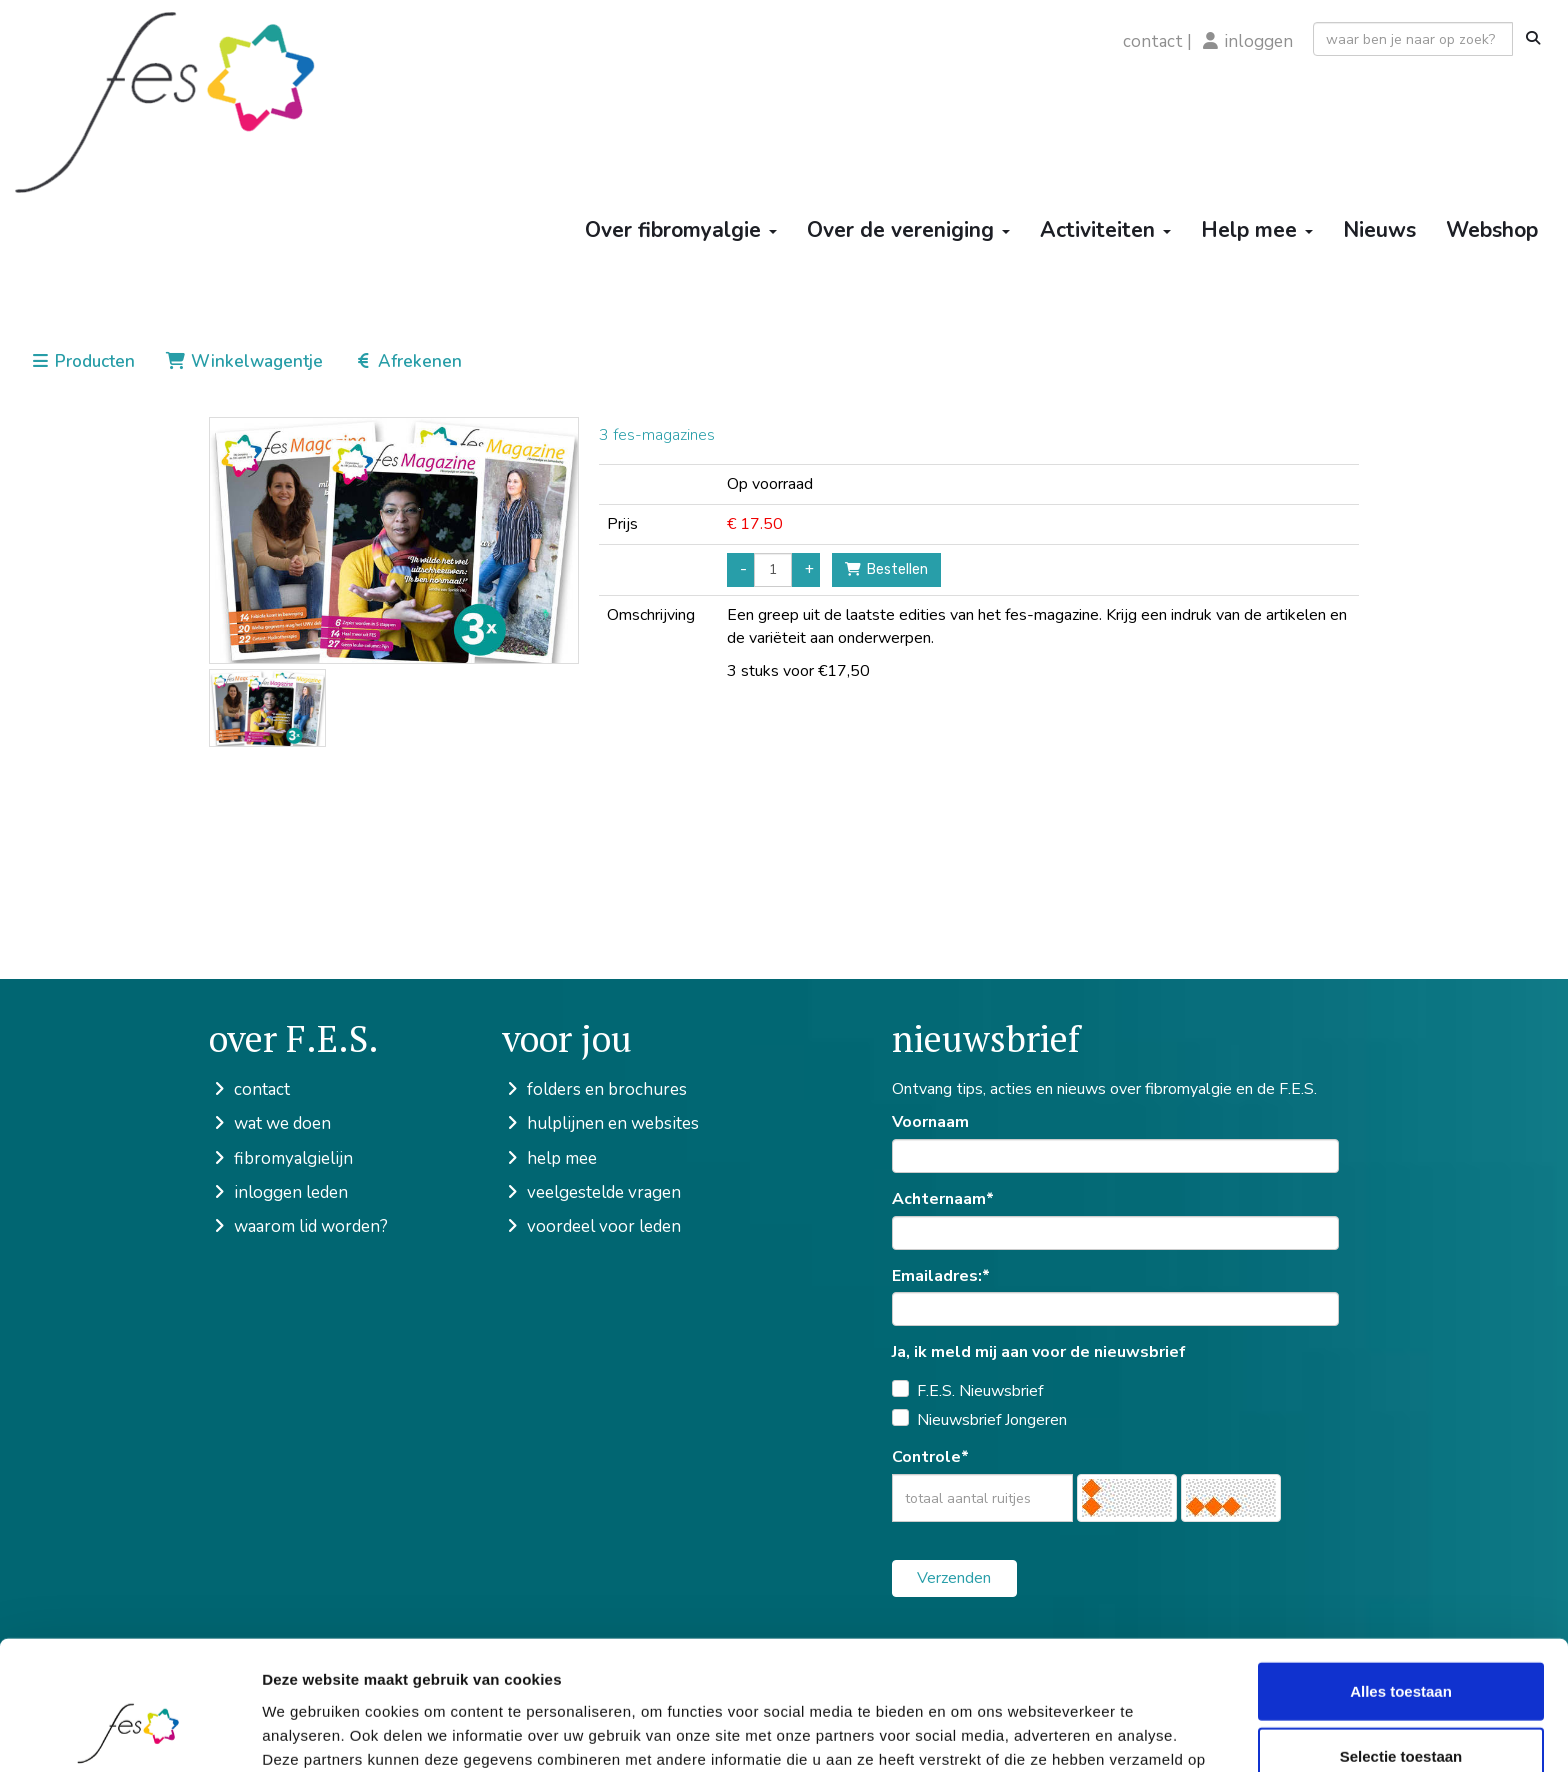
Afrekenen (407, 361)
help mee (549, 1158)
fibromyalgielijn (281, 1158)
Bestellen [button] (886, 569)
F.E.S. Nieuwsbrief (980, 1391)
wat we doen (270, 1123)
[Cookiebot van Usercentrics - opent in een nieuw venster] (129, 1733)
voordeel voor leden (591, 1226)
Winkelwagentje (243, 361)
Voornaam (930, 1122)
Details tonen (1080, 1732)
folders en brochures (594, 1089)
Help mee (1257, 230)
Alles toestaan (1401, 1575)
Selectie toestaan (1401, 1641)
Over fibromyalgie (681, 230)
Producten (82, 361)
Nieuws (1379, 230)
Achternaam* (943, 1199)
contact (1153, 41)
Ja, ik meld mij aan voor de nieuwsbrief (1039, 1352)
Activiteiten (1105, 230)
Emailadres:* (941, 1276)
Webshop (1492, 230)
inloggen (1259, 41)
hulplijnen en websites (600, 1123)
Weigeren (1400, 1706)
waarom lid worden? (298, 1226)
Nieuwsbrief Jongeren (992, 1420)
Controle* (930, 1457)
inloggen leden (278, 1192)
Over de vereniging (908, 230)
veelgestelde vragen (591, 1192)
